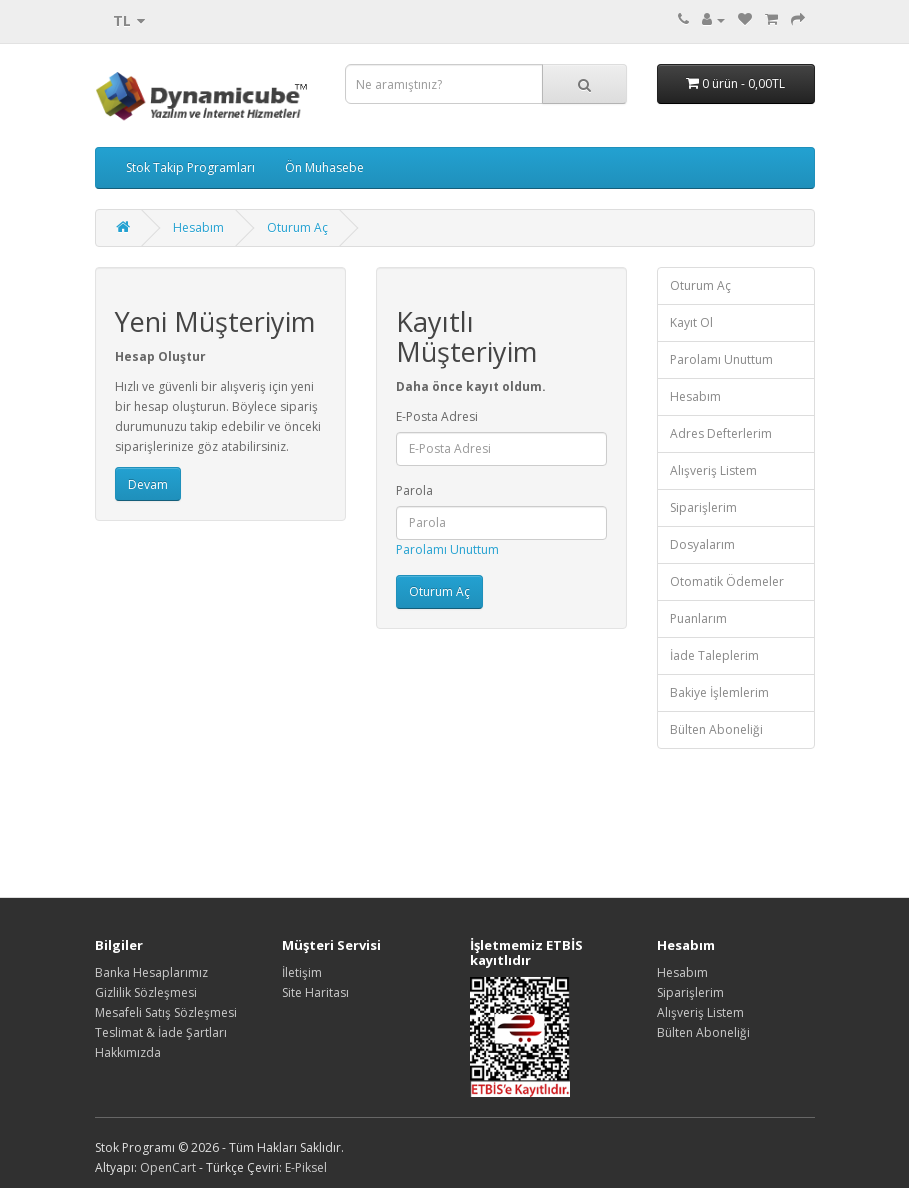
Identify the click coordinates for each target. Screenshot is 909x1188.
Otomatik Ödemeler (727, 581)
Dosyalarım (702, 544)
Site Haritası (315, 992)
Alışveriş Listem (713, 470)
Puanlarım (698, 618)
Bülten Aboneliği (716, 729)
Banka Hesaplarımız (151, 972)
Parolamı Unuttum (447, 549)
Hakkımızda (128, 1052)
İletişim (302, 972)
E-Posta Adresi (437, 416)
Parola (414, 490)
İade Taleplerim (714, 655)
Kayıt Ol (691, 322)
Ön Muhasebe (324, 167)
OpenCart (168, 1167)
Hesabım (198, 227)
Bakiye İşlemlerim (719, 692)
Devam (148, 484)
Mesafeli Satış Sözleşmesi (166, 1012)
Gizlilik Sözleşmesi (146, 992)
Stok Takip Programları (190, 167)
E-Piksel (306, 1167)
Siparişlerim (703, 507)
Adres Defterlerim (721, 433)
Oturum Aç (297, 227)
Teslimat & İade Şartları (161, 1032)
